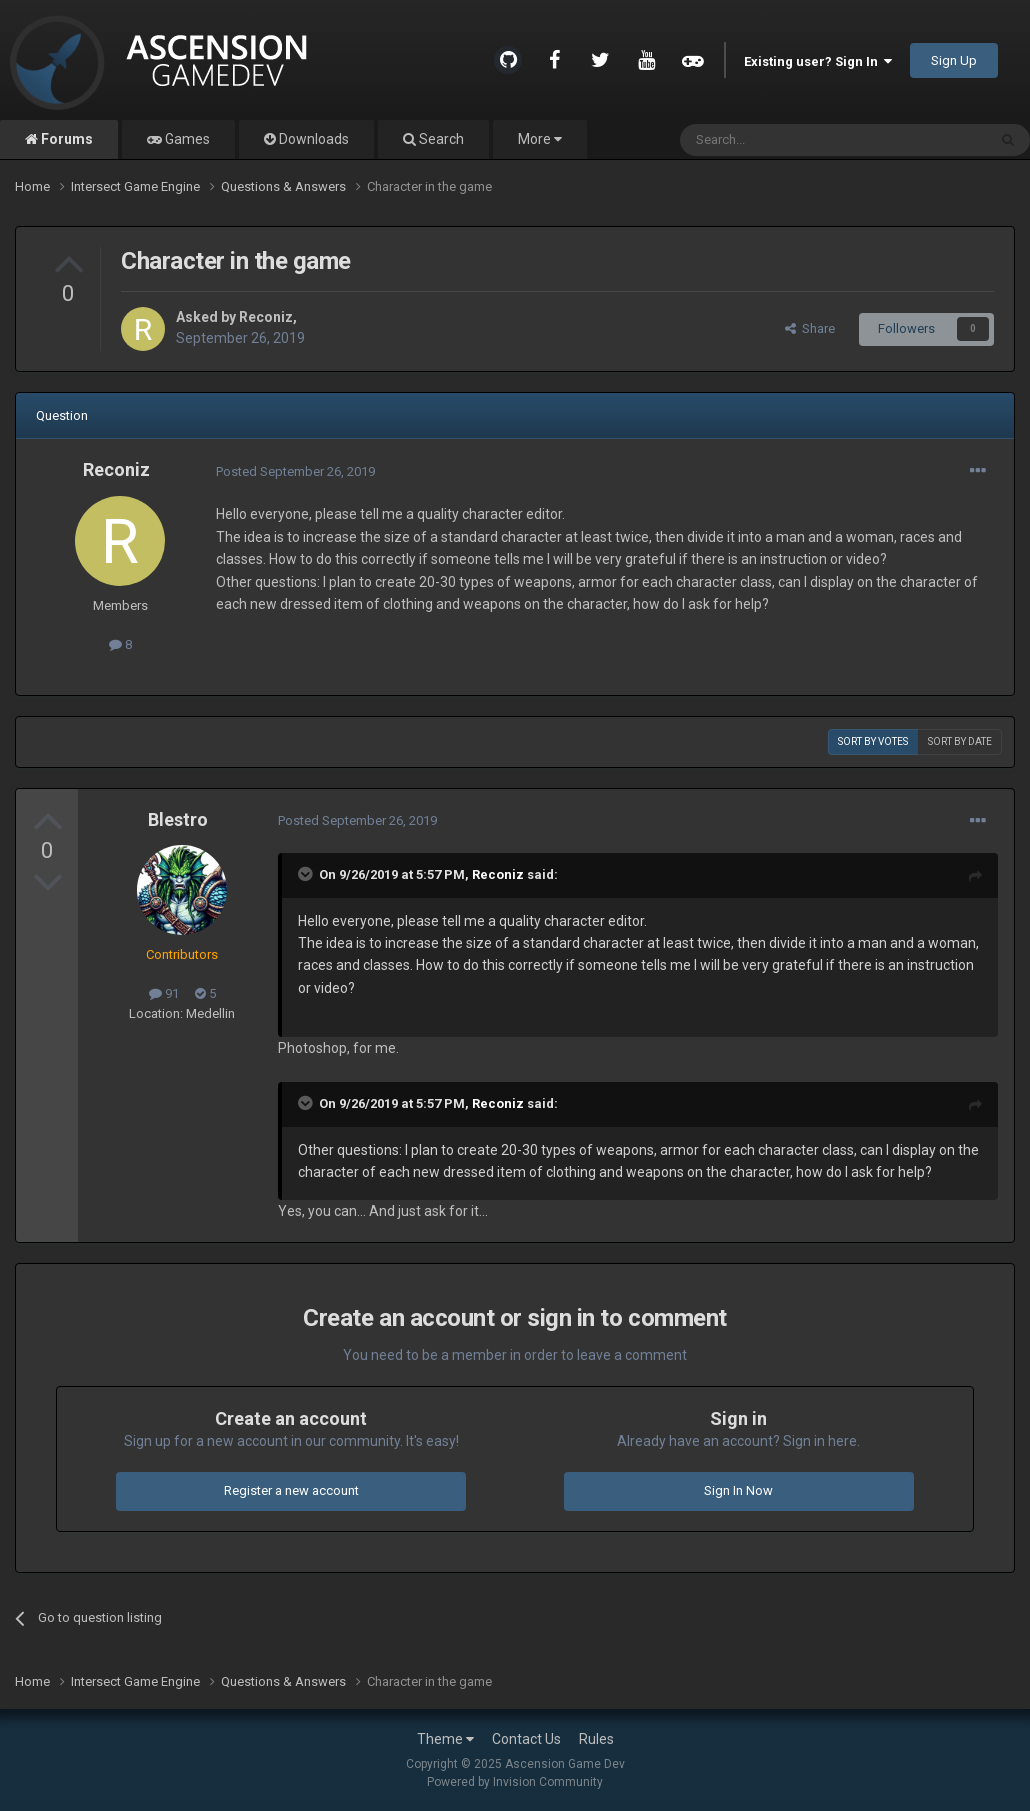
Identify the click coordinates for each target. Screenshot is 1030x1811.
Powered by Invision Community (515, 1782)
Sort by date (960, 741)
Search (440, 139)
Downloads (312, 139)
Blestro (178, 819)
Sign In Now (738, 1490)
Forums (65, 139)
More (540, 139)
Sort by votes (873, 741)
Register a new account (291, 1490)
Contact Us (526, 1739)
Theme (445, 1739)
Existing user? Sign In (818, 61)
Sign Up (954, 60)
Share (810, 328)
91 (164, 993)
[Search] (785, 140)
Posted (295, 471)
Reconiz (266, 317)
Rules (596, 1739)
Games (186, 139)
